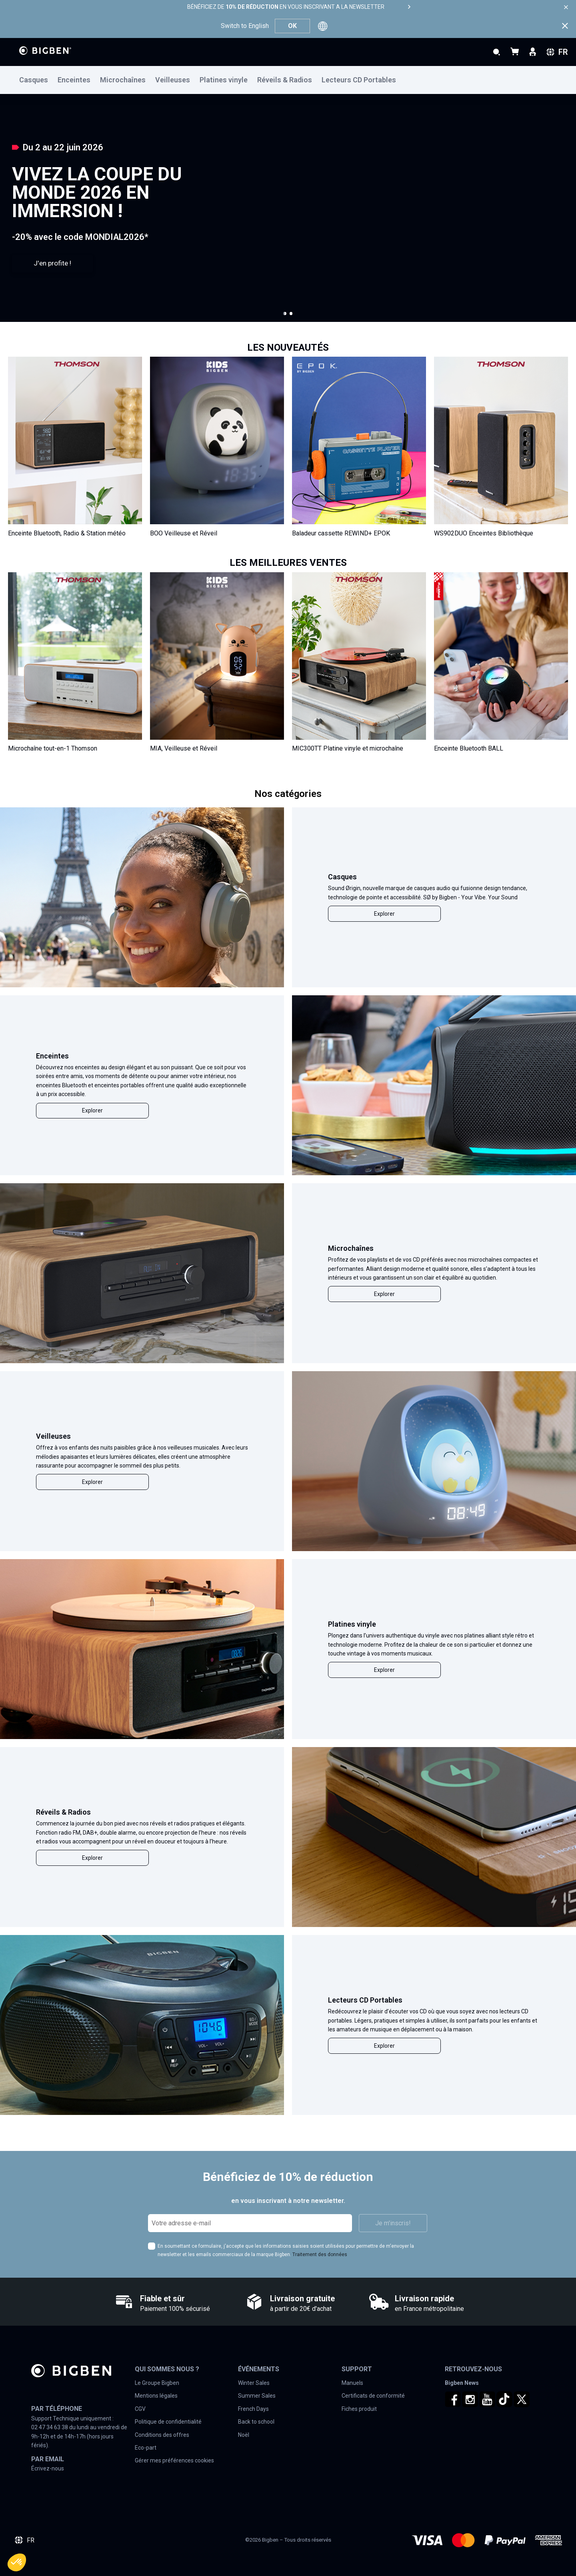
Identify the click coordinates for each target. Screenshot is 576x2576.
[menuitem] (38, 80)
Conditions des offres (162, 2435)
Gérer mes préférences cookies (174, 2460)
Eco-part (145, 2447)
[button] (284, 313)
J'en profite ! (52, 263)
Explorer (384, 914)
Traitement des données (319, 2254)
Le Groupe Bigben (157, 2383)
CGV (140, 2409)
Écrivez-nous (47, 2468)
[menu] (288, 80)
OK (292, 26)
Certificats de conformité (373, 2395)
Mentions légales (156, 2395)
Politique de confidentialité (168, 2421)
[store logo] (45, 51)
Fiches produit (359, 2409)
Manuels (352, 2383)
